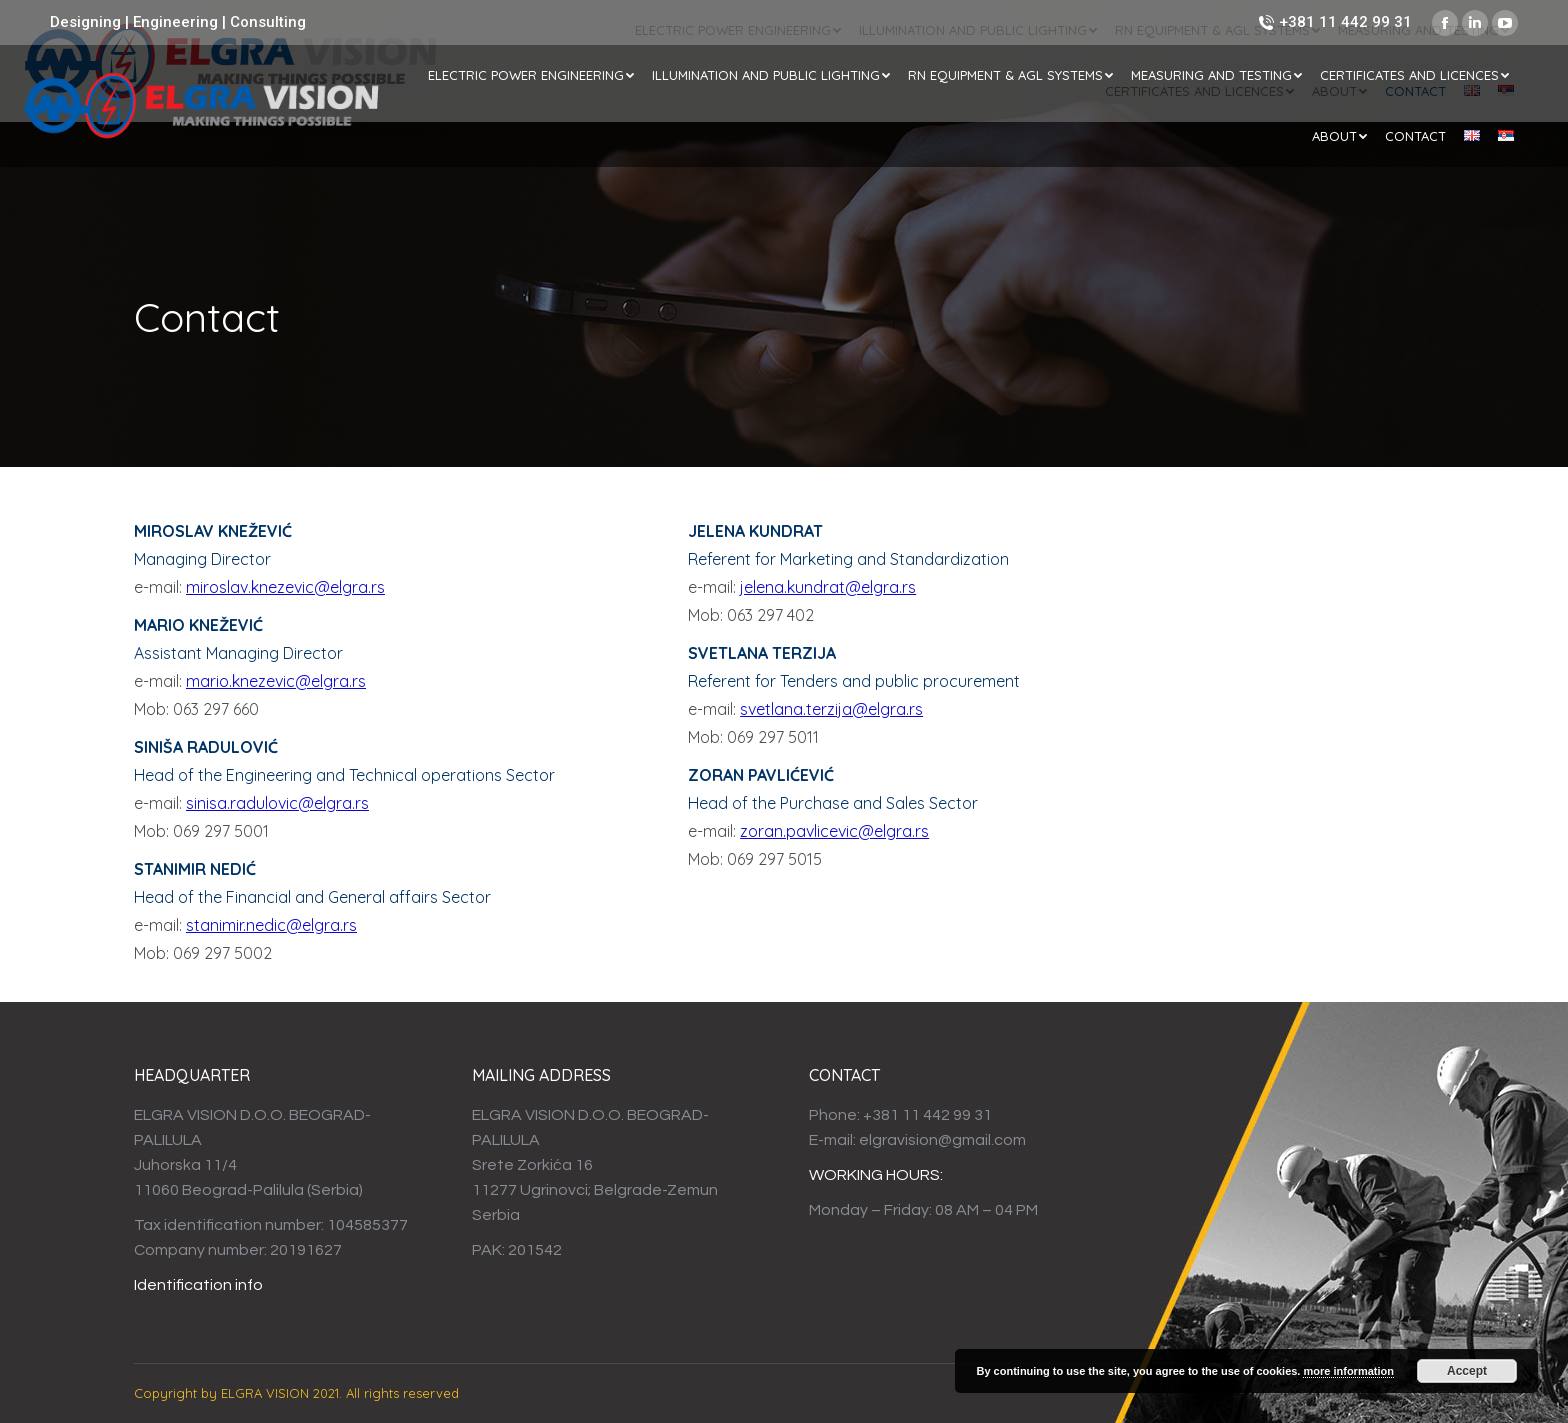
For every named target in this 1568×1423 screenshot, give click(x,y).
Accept (1467, 1371)
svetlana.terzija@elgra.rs (831, 709)
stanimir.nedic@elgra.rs (271, 925)
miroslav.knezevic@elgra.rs (285, 587)
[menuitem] (531, 75)
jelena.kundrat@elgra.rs (828, 587)
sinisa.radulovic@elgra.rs (277, 803)
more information (1348, 1371)
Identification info (198, 1285)
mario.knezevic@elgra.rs (276, 681)
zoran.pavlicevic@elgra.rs (834, 831)
